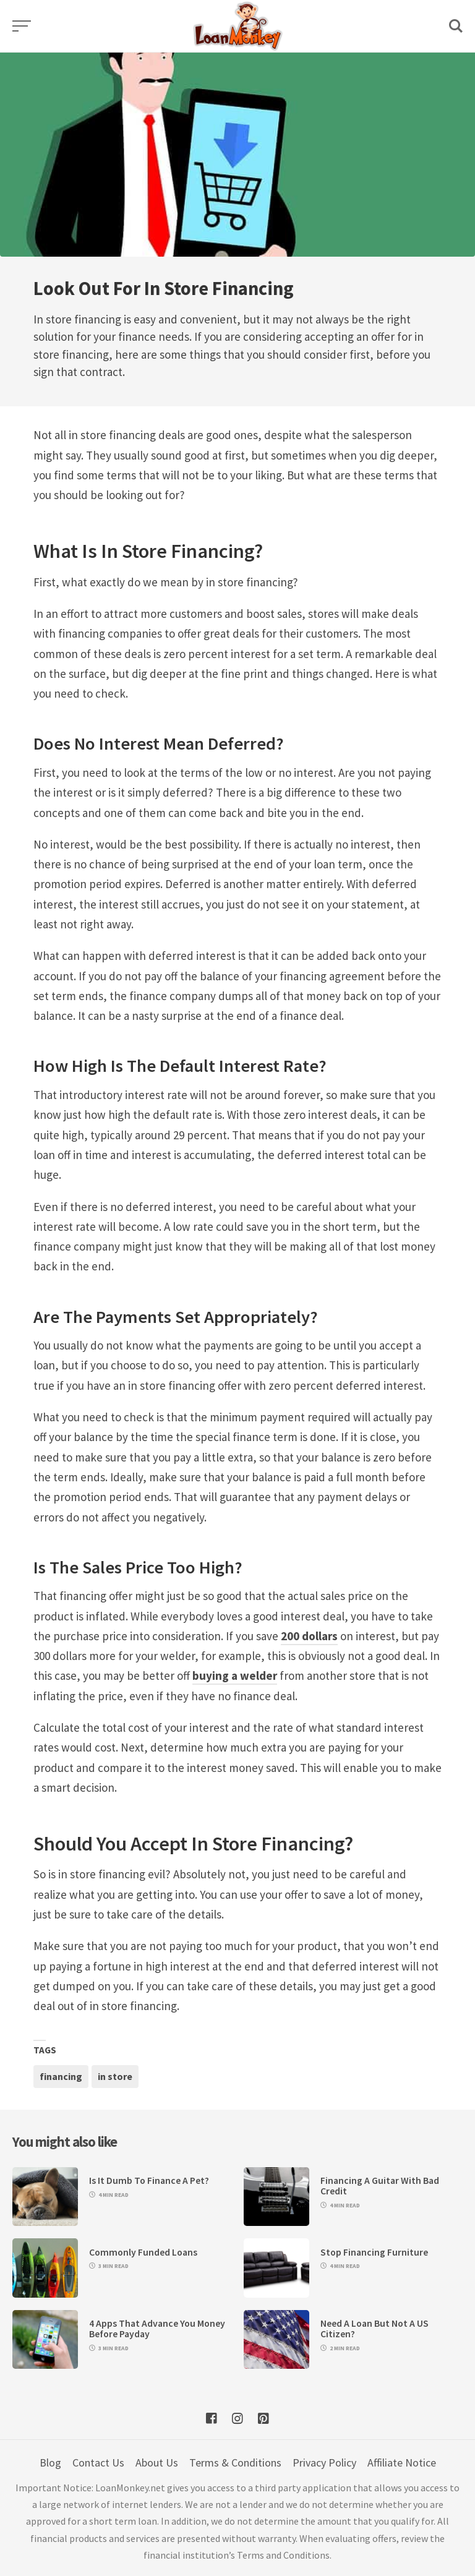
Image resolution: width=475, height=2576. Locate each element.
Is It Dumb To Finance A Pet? (149, 2180)
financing (61, 2076)
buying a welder (234, 1675)
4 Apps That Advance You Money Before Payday (157, 2328)
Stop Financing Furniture (374, 2252)
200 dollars (309, 1635)
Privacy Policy (324, 2462)
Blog (50, 2462)
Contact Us (98, 2462)
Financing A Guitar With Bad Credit (379, 2186)
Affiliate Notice (401, 2462)
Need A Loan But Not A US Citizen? (374, 2328)
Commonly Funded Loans (143, 2252)
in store (115, 2076)
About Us (156, 2462)
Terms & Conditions (235, 2462)
